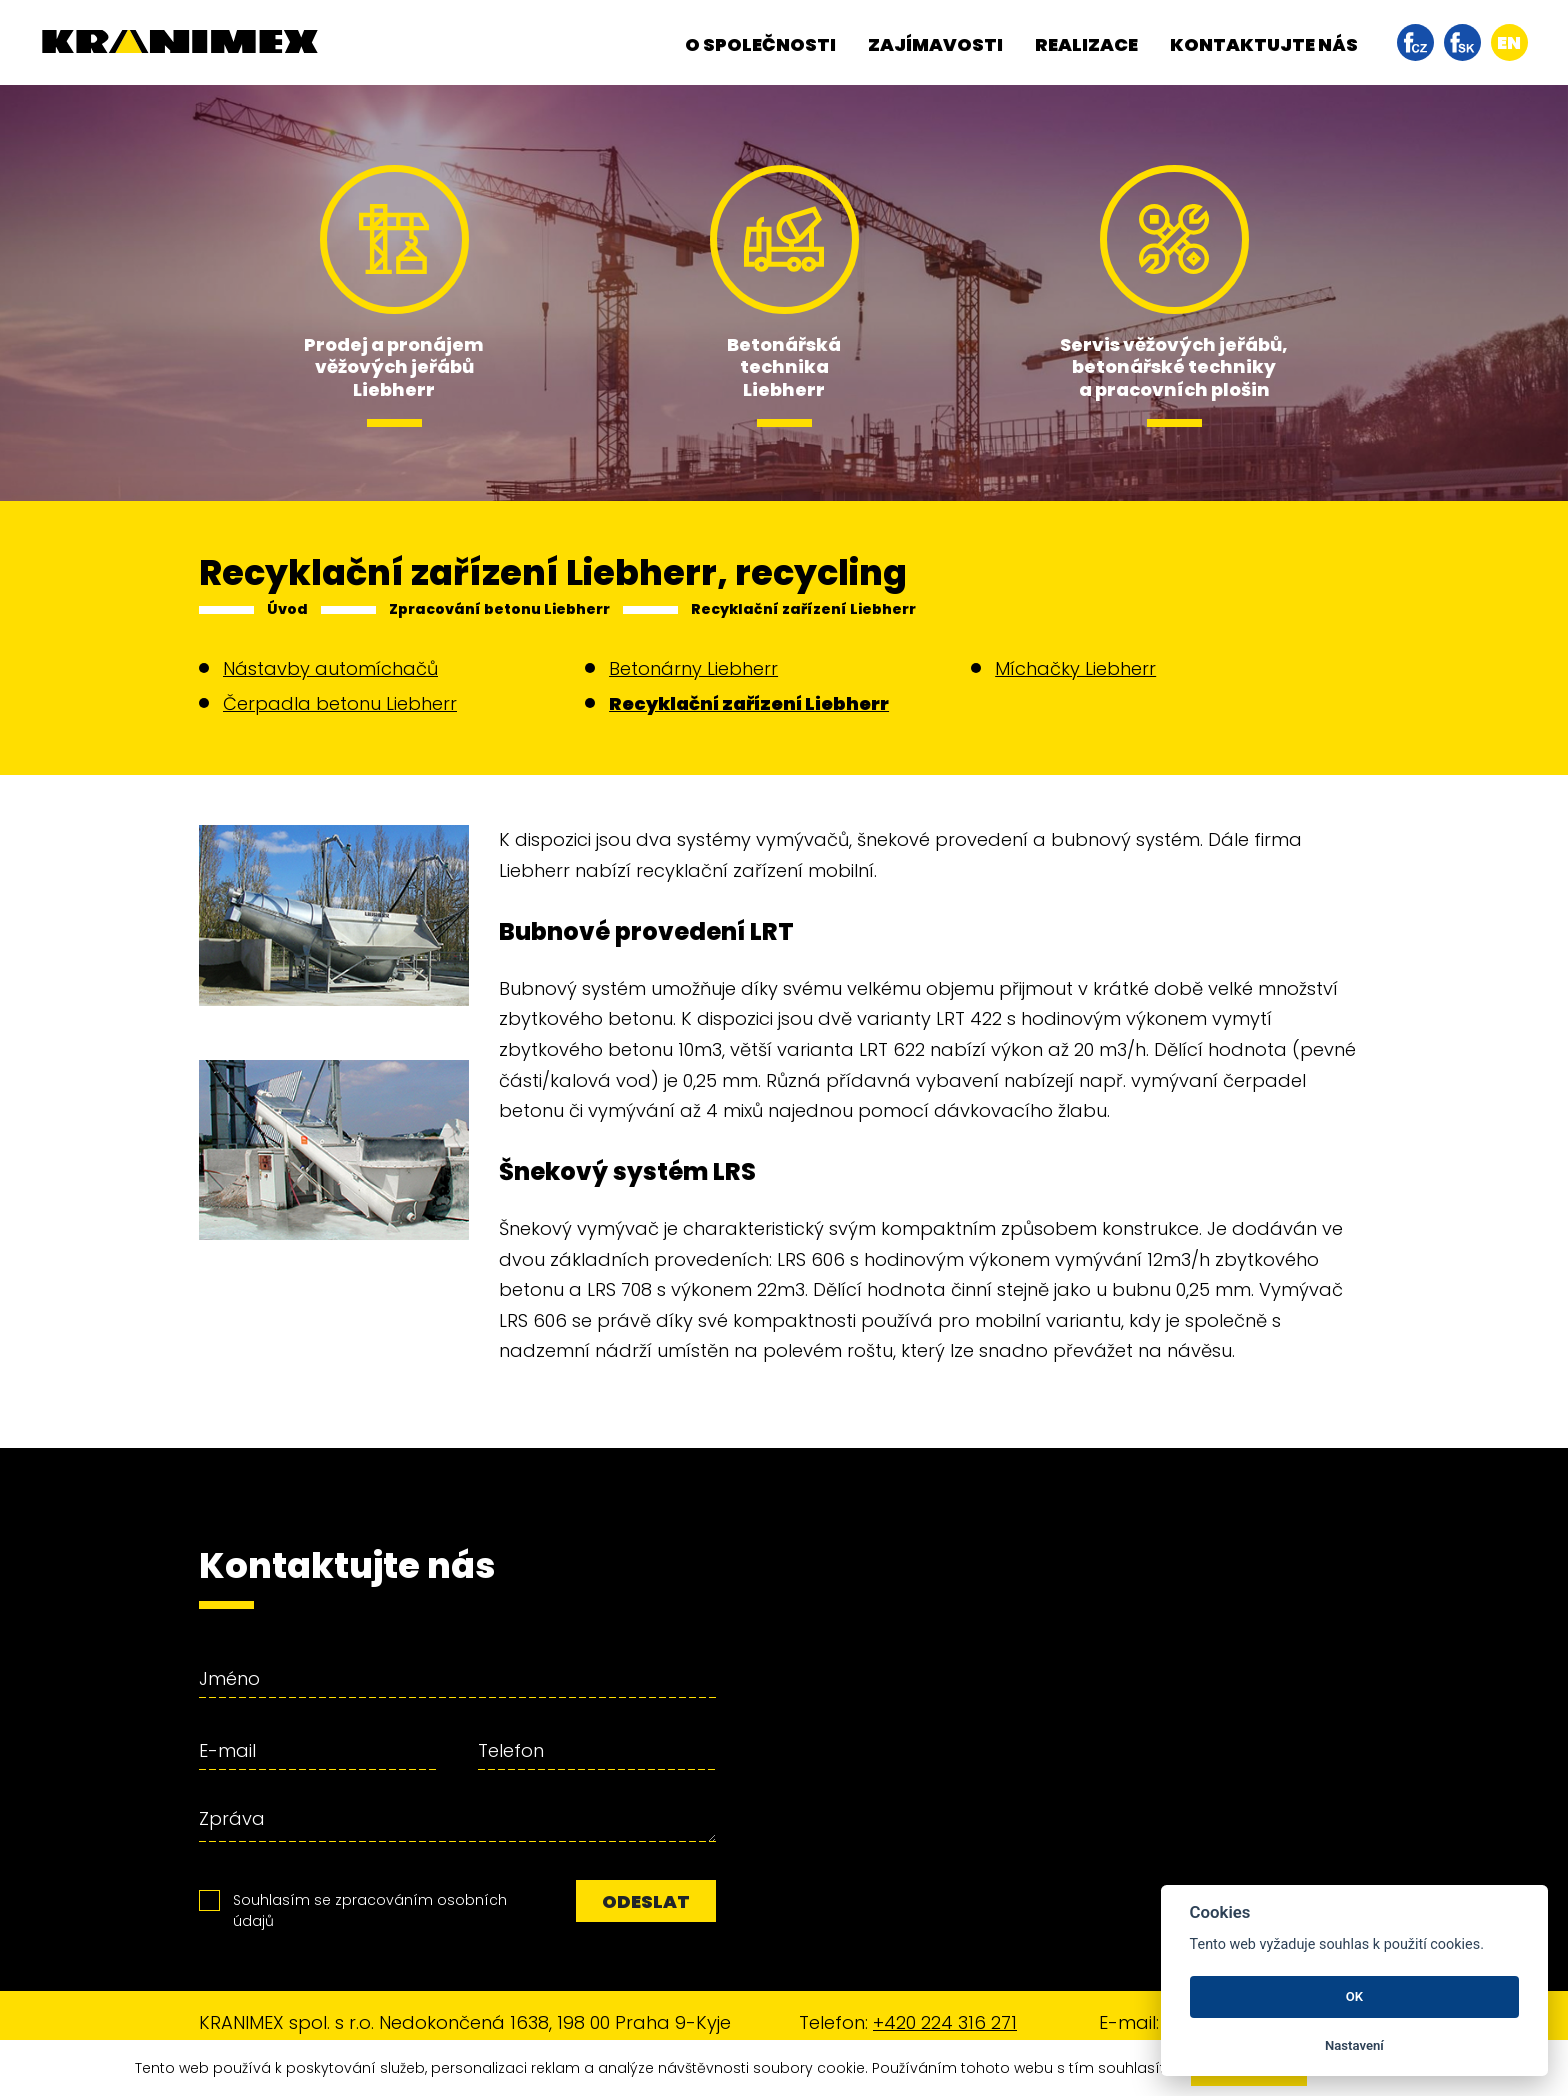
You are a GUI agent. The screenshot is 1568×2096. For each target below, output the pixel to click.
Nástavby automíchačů (330, 668)
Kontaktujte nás (1264, 44)
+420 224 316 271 (945, 2022)
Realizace (1086, 44)
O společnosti (760, 44)
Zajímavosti (935, 44)
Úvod (287, 609)
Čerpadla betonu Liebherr (340, 703)
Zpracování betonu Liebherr (499, 609)
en (1509, 42)
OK (1354, 1996)
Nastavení (1354, 2045)
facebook (1415, 42)
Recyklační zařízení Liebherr (803, 609)
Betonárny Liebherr (693, 668)
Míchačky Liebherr (1075, 668)
